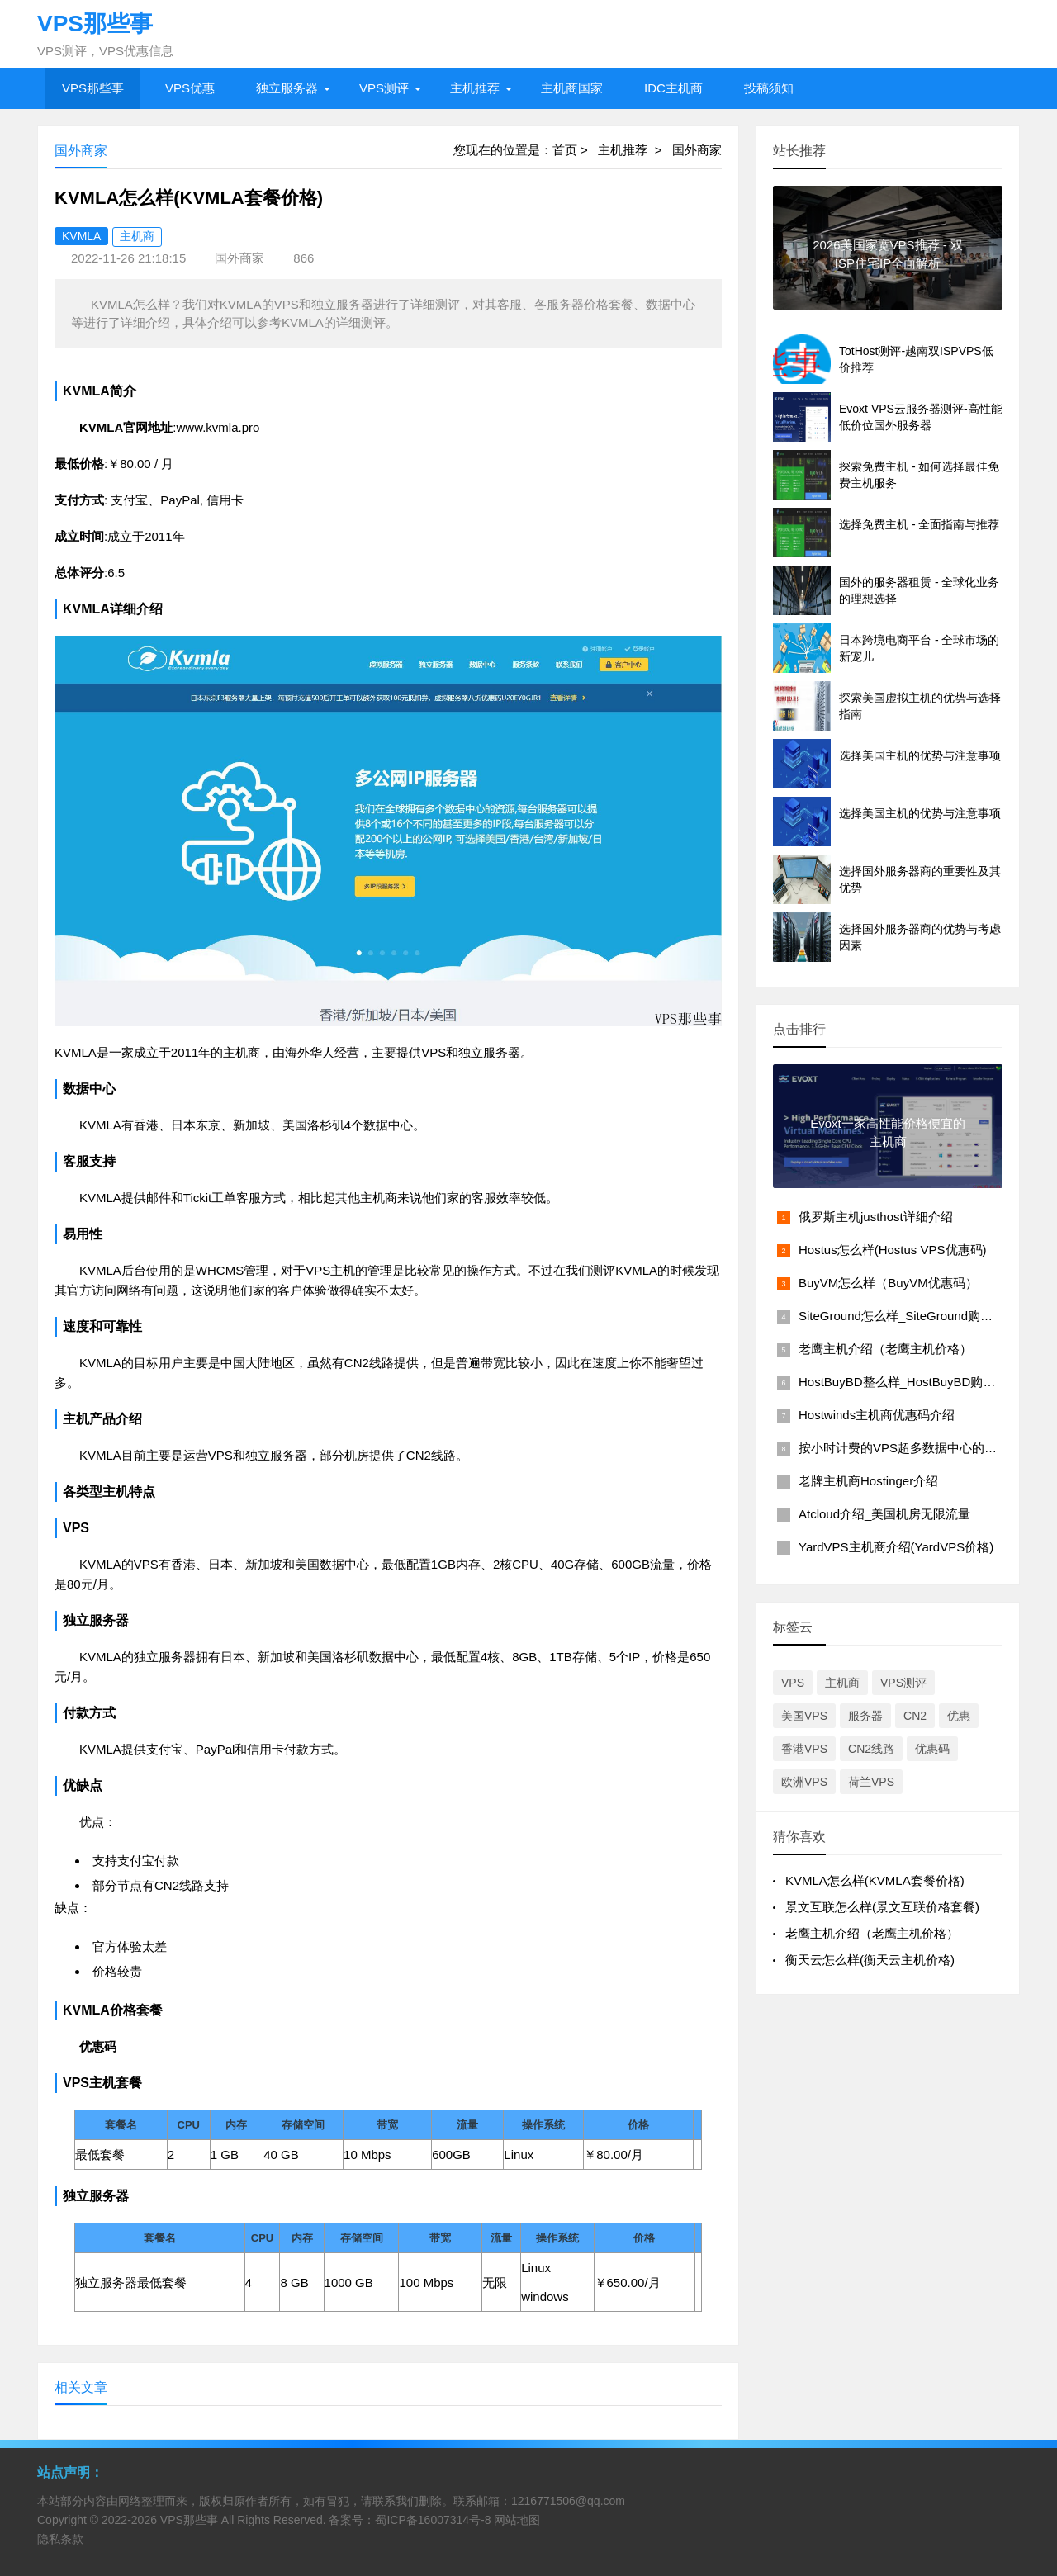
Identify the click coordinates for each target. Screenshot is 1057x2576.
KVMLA (81, 236)
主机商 (137, 236)
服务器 (865, 1715)
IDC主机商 (673, 88)
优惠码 (932, 1748)
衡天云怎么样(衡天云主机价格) (870, 1960)
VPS (792, 1682)
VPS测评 (384, 88)
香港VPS (804, 1748)
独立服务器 (287, 88)
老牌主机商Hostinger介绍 (868, 1481)
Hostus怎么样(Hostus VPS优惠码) (893, 1250)
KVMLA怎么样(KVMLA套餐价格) (875, 1880)
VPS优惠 (190, 88)
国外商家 (697, 150)
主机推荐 (475, 88)
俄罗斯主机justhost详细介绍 (876, 1217)
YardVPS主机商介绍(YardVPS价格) (896, 1547)
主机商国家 (572, 88)
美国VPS (804, 1715)
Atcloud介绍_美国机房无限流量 (884, 1514)
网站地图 (517, 2519)
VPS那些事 (93, 88)
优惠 (958, 1715)
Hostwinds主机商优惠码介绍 (877, 1415)
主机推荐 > (635, 150)
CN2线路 (871, 1748)
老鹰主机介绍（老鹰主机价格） (885, 1349)
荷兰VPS (871, 1781)
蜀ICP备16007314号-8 (433, 2519)
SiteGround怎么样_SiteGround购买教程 (908, 1316)
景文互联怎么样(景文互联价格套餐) (882, 1907)
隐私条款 (60, 2538)
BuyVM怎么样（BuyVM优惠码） (888, 1283)
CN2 (915, 1715)
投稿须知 (769, 88)
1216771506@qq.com (568, 2500)
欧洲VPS (804, 1781)
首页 (564, 150)
